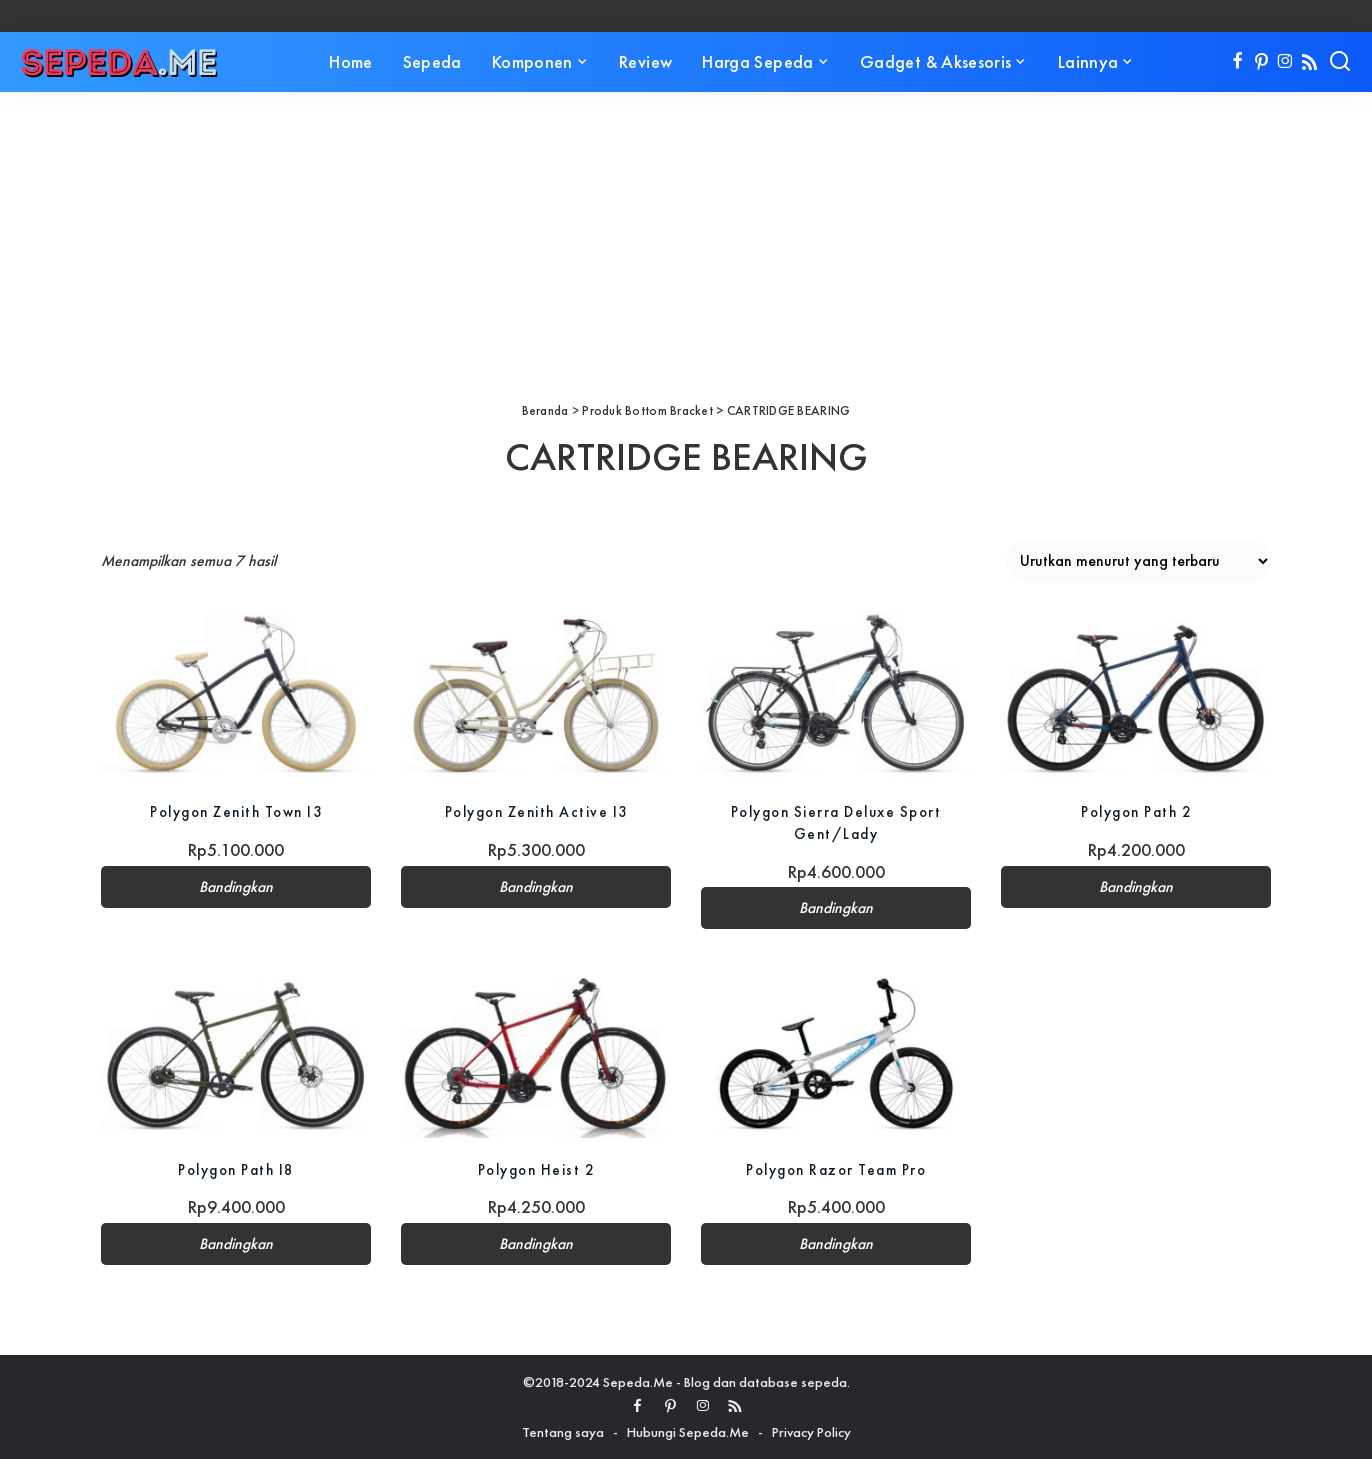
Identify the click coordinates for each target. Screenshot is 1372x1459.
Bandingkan (236, 887)
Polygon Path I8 (236, 1169)
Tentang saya (563, 1432)
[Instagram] (1285, 62)
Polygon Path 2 (1136, 811)
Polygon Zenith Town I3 (236, 811)
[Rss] (1309, 62)
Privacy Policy (811, 1432)
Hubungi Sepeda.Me (688, 1432)
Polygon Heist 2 (536, 1169)
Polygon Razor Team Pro (836, 1169)
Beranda (545, 410)
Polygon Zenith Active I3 (536, 811)
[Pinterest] (1261, 62)
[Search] (1340, 62)
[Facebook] (1237, 62)
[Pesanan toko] (1138, 561)
